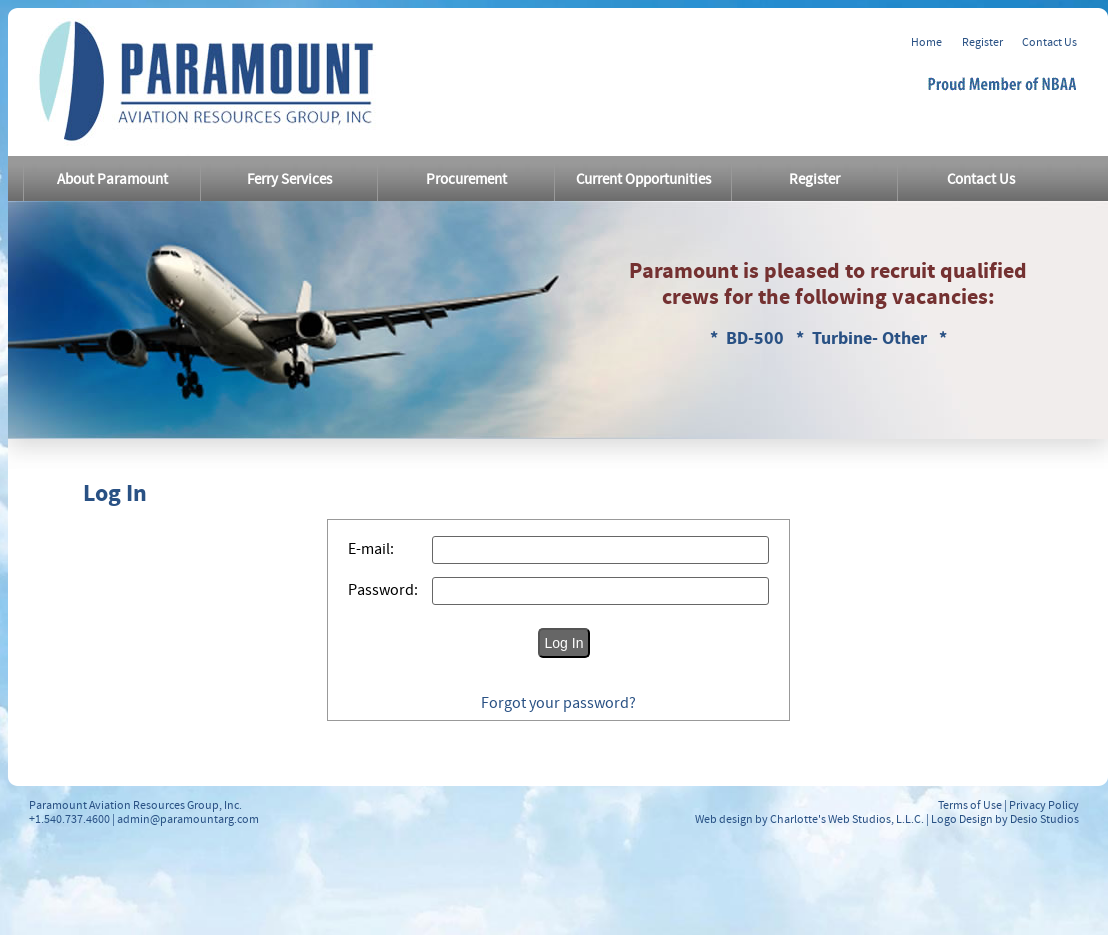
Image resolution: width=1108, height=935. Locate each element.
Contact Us (1049, 42)
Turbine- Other (871, 338)
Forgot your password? (558, 703)
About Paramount (112, 179)
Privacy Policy (1044, 805)
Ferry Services (289, 179)
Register (982, 42)
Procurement (466, 179)
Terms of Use (970, 805)
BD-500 (757, 338)
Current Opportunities (643, 179)
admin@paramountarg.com (188, 819)
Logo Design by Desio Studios (1005, 819)
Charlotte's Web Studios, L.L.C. (847, 819)
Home (926, 42)
